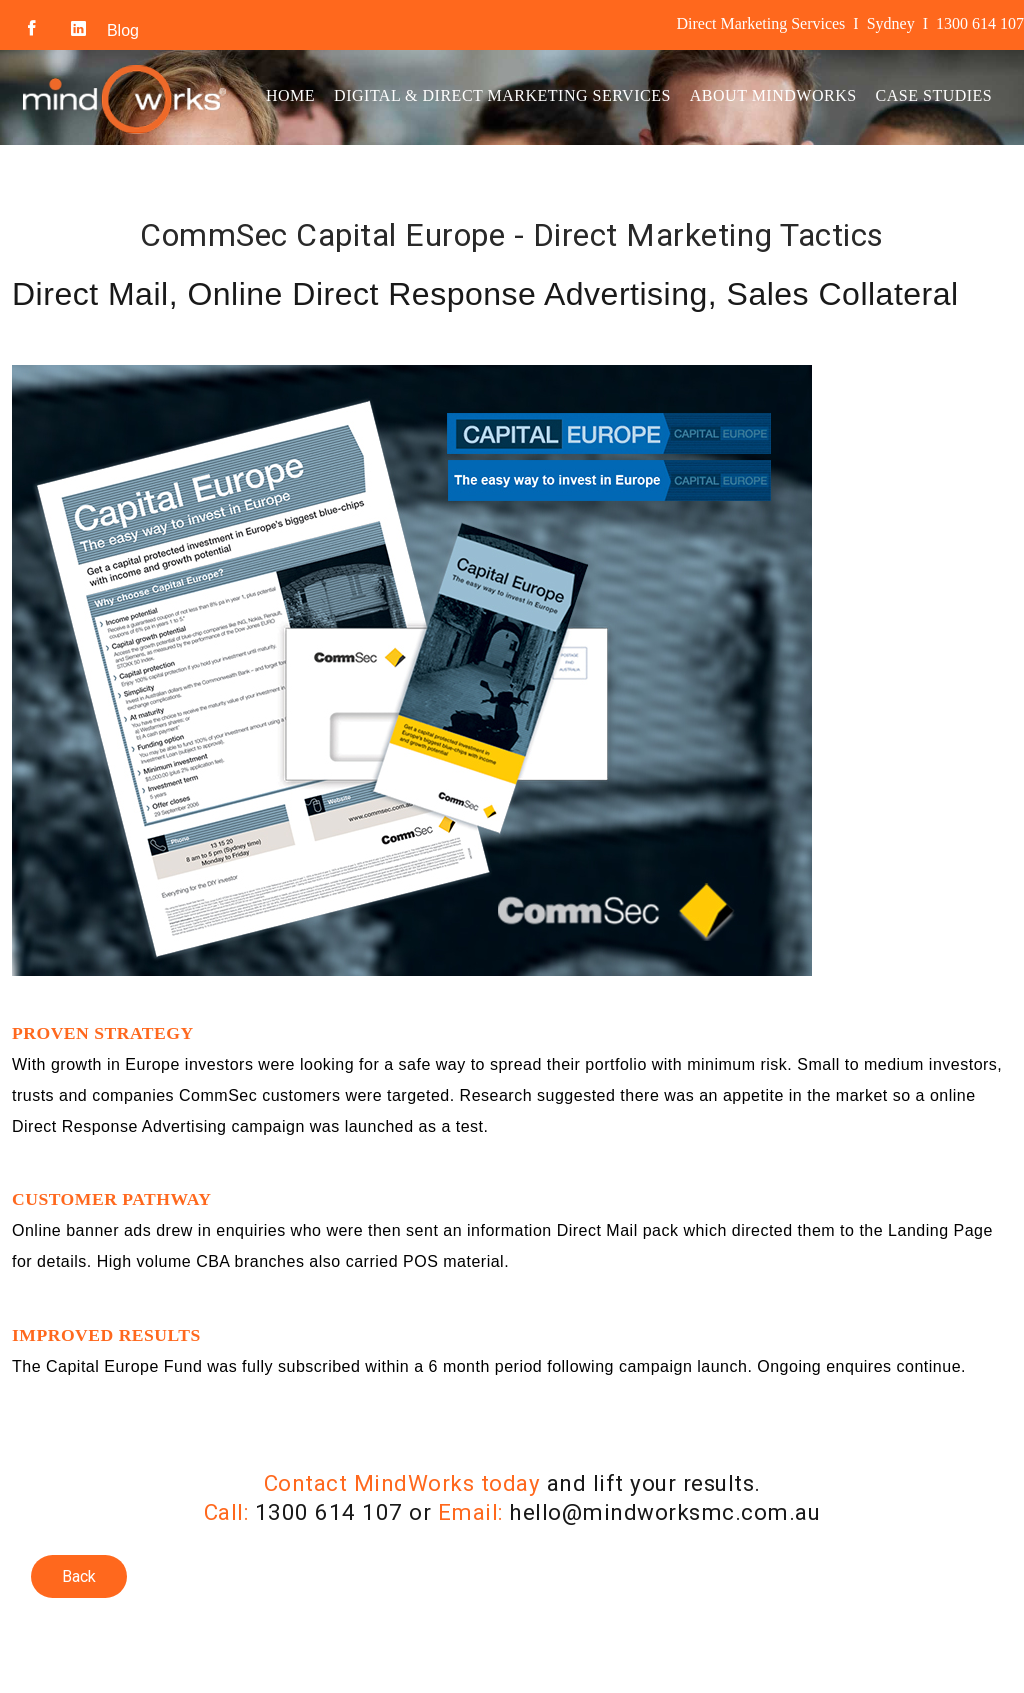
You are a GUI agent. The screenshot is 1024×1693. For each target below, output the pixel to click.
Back (79, 1576)
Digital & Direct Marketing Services (502, 95)
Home (290, 95)
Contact (305, 183)
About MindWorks (773, 95)
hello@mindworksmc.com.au (664, 1512)
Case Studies (934, 95)
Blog (123, 30)
